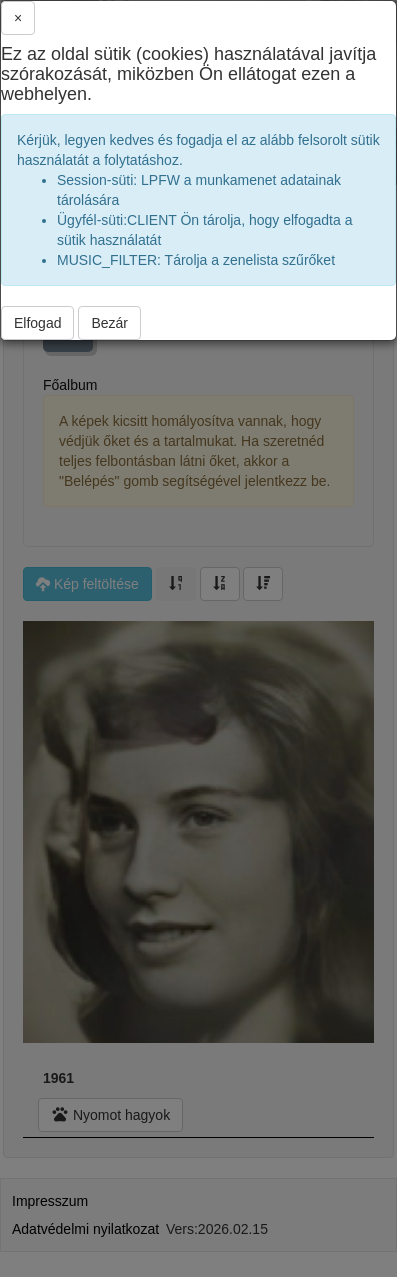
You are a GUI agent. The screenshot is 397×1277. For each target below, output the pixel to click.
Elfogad (37, 323)
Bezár (109, 323)
